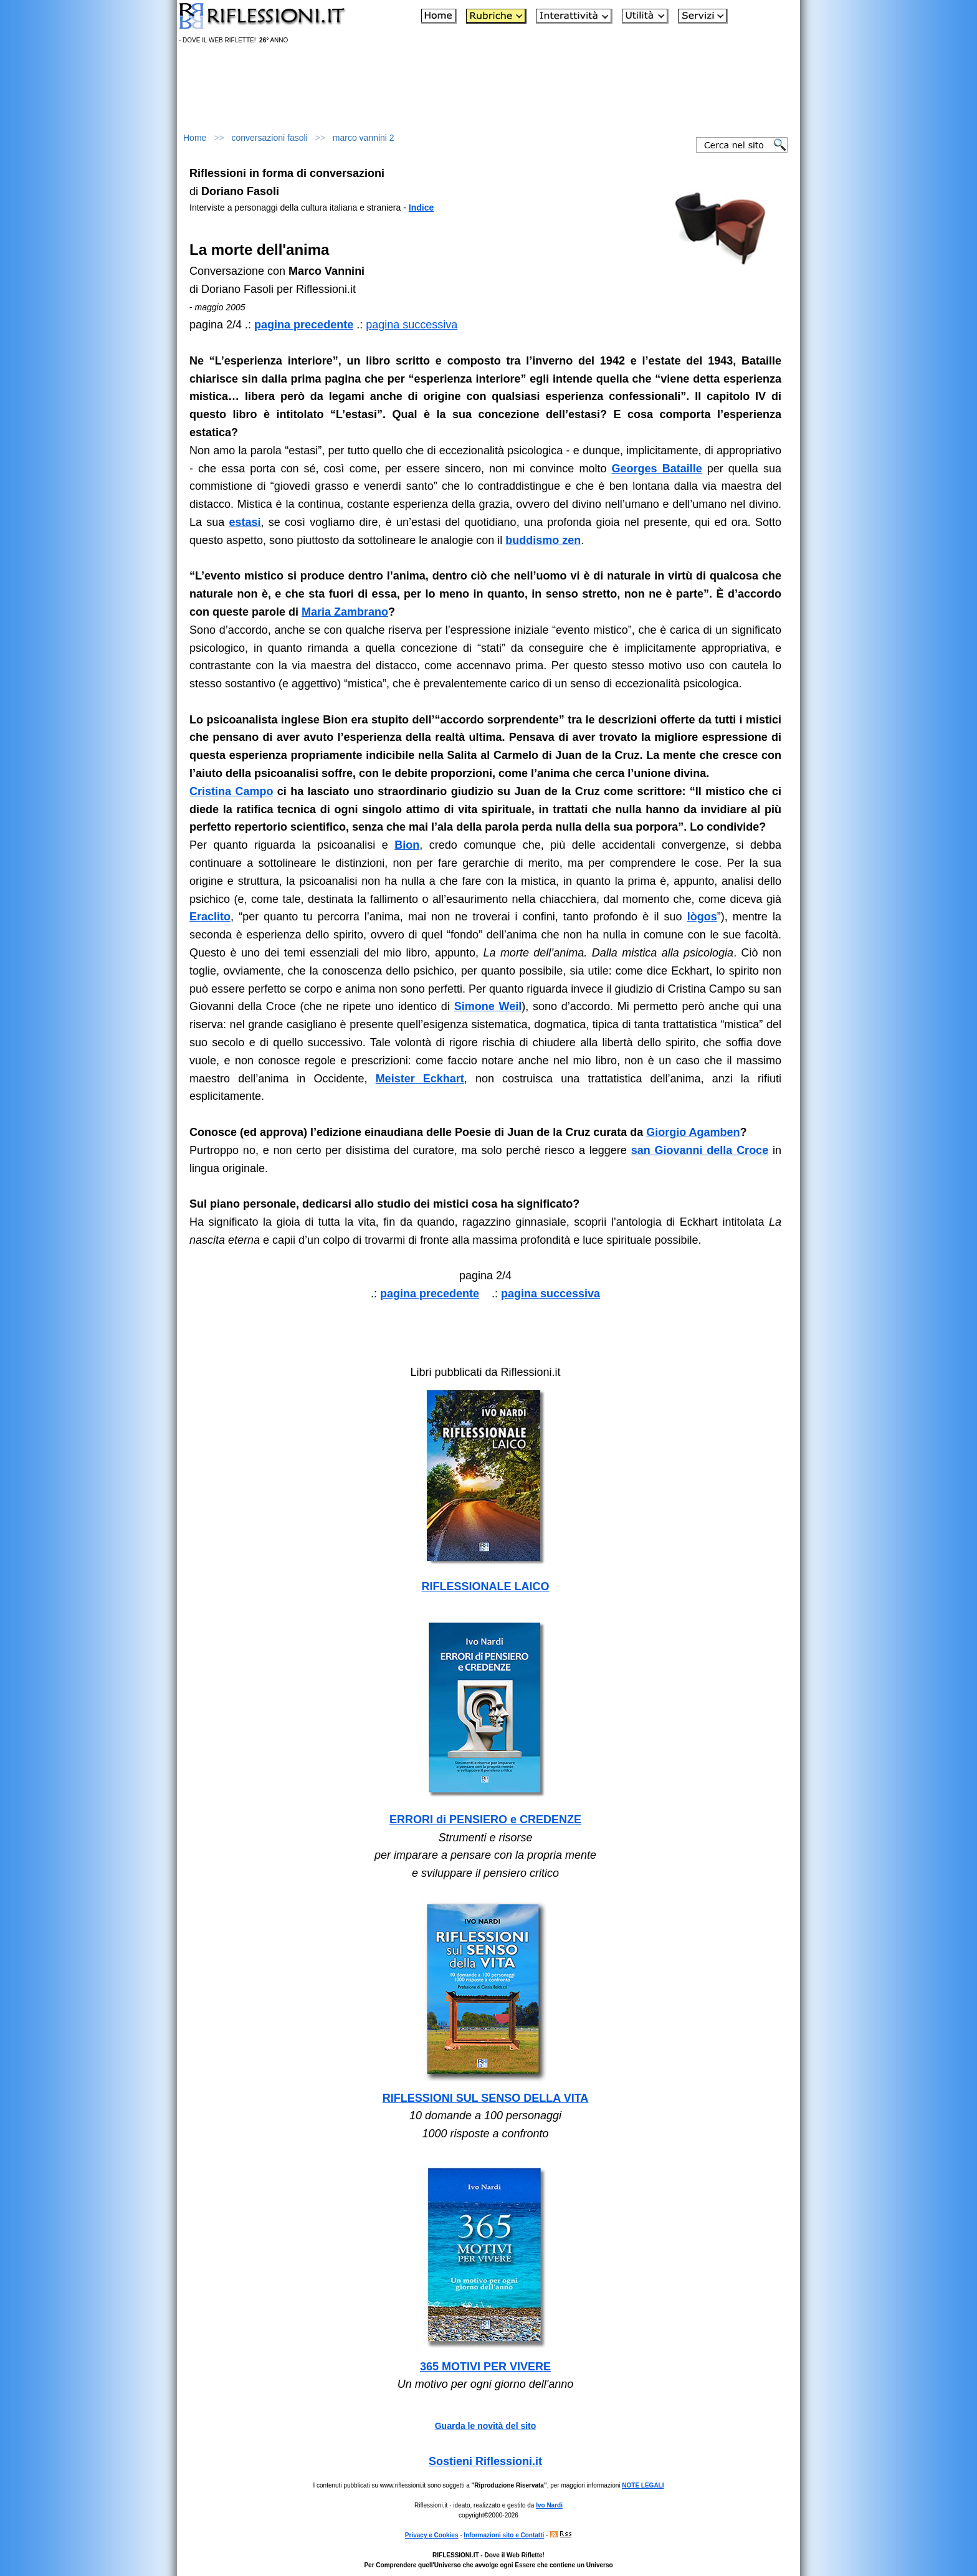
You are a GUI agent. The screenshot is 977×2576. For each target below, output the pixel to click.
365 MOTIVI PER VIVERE (485, 2366)
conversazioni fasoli (270, 138)
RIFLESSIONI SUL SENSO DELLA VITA (486, 2098)
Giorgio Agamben (693, 1132)
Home (194, 138)
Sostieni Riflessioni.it (485, 2461)
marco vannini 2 (363, 138)
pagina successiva (411, 324)
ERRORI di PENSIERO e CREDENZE (485, 1819)
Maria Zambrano (345, 612)
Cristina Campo (231, 791)
